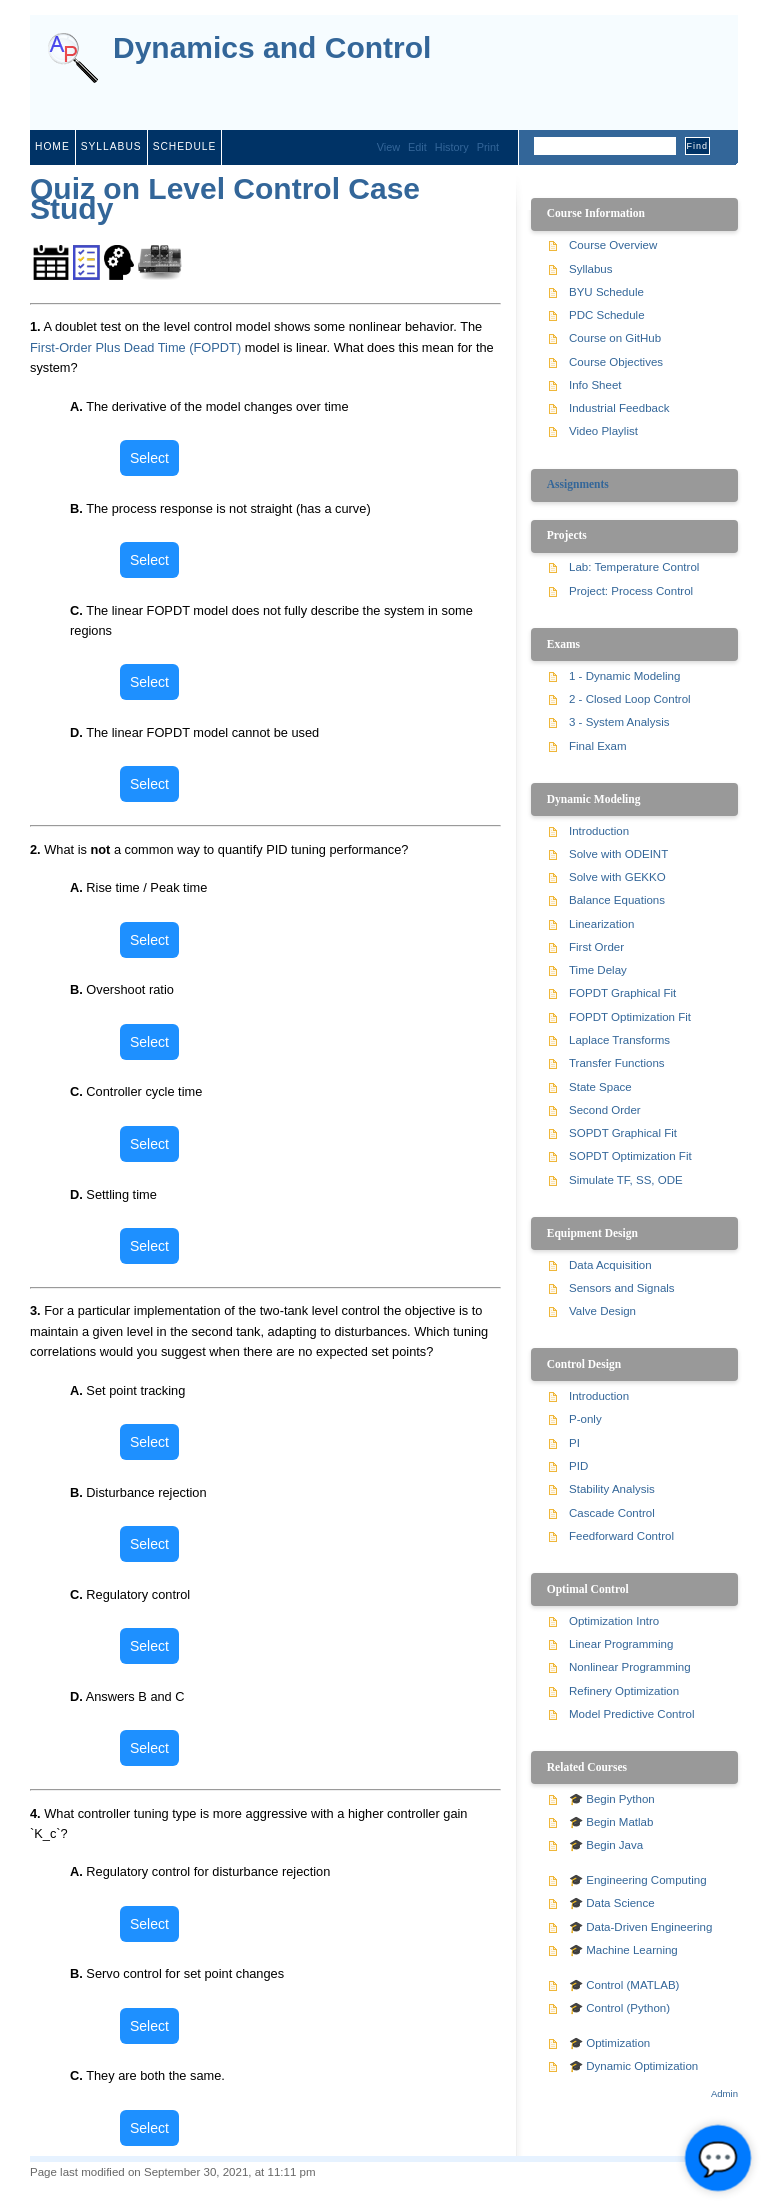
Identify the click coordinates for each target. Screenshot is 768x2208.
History (452, 147)
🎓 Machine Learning (623, 1950)
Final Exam (598, 746)
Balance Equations (617, 900)
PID (578, 1466)
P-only (585, 1419)
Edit (417, 147)
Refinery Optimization (624, 1691)
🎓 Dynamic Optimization (633, 2066)
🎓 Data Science (612, 1903)
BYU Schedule (606, 292)
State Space (600, 1087)
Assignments (578, 484)
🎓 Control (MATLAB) (624, 1985)
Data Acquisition (610, 1265)
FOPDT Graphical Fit (622, 993)
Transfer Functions (617, 1063)
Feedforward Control (621, 1536)
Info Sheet (595, 385)
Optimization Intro (614, 1621)
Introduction (599, 831)
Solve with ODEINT (618, 854)
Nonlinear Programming (630, 1667)
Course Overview (613, 245)
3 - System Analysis (619, 722)
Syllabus (591, 269)
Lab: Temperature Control (634, 567)
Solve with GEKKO (617, 877)
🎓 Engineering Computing (638, 1880)
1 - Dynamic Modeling (624, 676)
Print (488, 147)
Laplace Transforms (619, 1040)
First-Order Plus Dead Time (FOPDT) (135, 347)
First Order (596, 947)
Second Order (605, 1110)
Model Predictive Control (631, 1714)
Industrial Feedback (619, 408)
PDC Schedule (607, 315)
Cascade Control (612, 1513)
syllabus (111, 146)
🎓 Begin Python (612, 1799)
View (388, 147)
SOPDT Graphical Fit (623, 1133)
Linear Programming (621, 1644)
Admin (724, 2093)
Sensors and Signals (622, 1288)
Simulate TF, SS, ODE (626, 1180)
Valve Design (602, 1311)
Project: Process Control (631, 591)
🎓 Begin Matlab (611, 1822)
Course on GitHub (615, 338)
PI (574, 1443)
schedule (185, 146)
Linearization (601, 924)
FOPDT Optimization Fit (630, 1017)
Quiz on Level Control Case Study (225, 198)
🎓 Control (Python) (619, 2008)
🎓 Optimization (609, 2043)
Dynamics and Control (272, 48)
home (52, 146)
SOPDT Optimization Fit (630, 1156)
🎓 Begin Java (606, 1845)
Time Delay (598, 970)
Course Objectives (616, 362)
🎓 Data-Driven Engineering (640, 1927)
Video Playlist (603, 431)
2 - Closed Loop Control (630, 699)
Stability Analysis (612, 1489)
